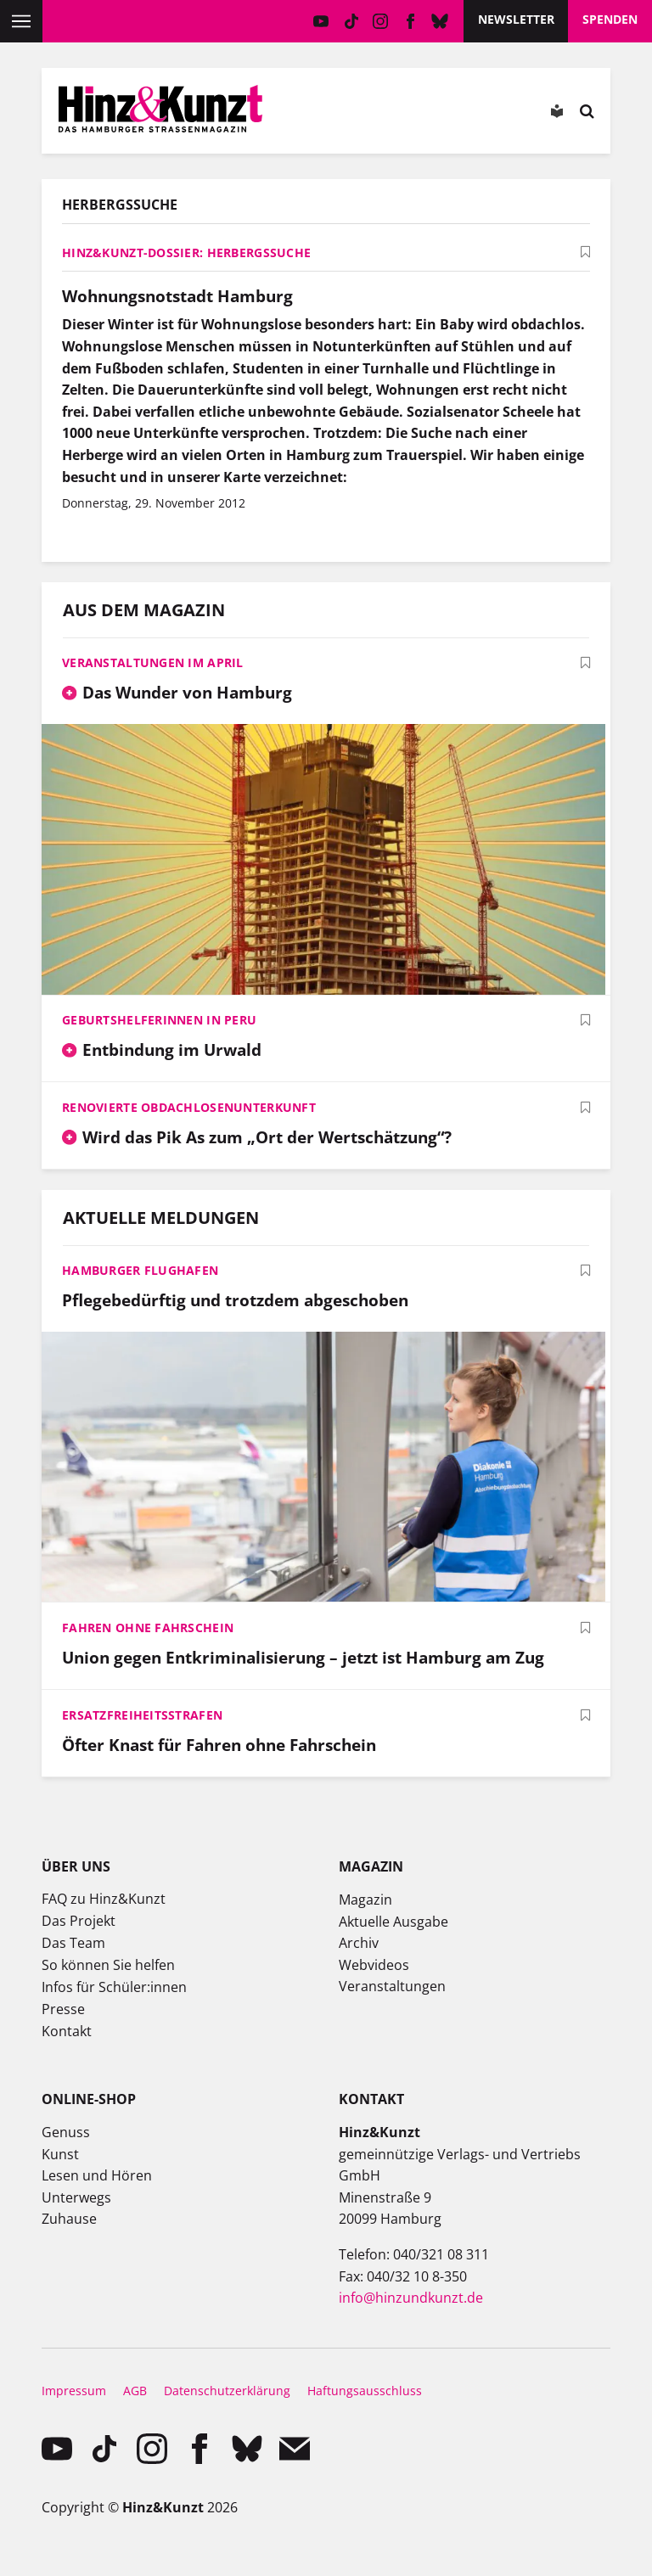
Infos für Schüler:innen (114, 1987)
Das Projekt (78, 1920)
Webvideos (374, 1965)
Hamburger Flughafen (140, 1270)
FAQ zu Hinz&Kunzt (104, 1898)
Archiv (359, 1942)
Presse (63, 2009)
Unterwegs (76, 2197)
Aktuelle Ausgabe (393, 1921)
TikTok (351, 21)
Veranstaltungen (392, 1986)
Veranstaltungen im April (153, 662)
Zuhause (69, 2218)
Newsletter (516, 19)
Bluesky (440, 21)
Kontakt (67, 2031)
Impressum (74, 2390)
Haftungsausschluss (364, 2390)
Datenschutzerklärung (227, 2390)
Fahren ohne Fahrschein (147, 1627)
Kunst (60, 2154)
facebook (410, 21)
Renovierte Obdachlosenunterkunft (189, 1107)
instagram (381, 21)
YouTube (321, 21)
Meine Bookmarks (412, 114)
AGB (135, 2390)
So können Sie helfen (108, 1965)
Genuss (66, 2132)
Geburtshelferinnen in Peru (159, 1020)
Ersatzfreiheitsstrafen (142, 1715)
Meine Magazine (363, 114)
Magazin (365, 1899)
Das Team (73, 1942)
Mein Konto (316, 114)
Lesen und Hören (97, 2175)
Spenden (610, 19)
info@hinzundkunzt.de (411, 2297)
